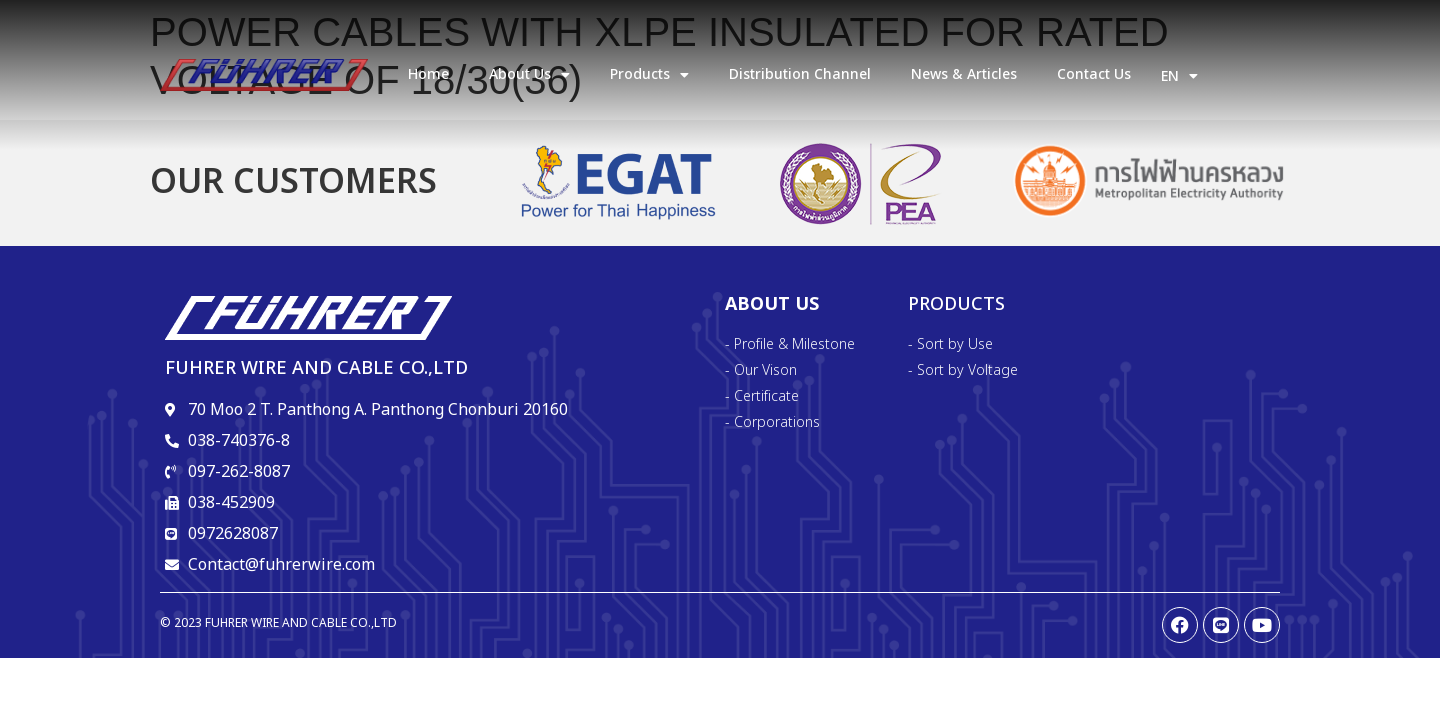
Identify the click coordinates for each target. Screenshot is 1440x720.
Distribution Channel (800, 74)
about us (529, 75)
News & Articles (964, 74)
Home (428, 74)
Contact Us (1094, 74)
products (649, 75)
